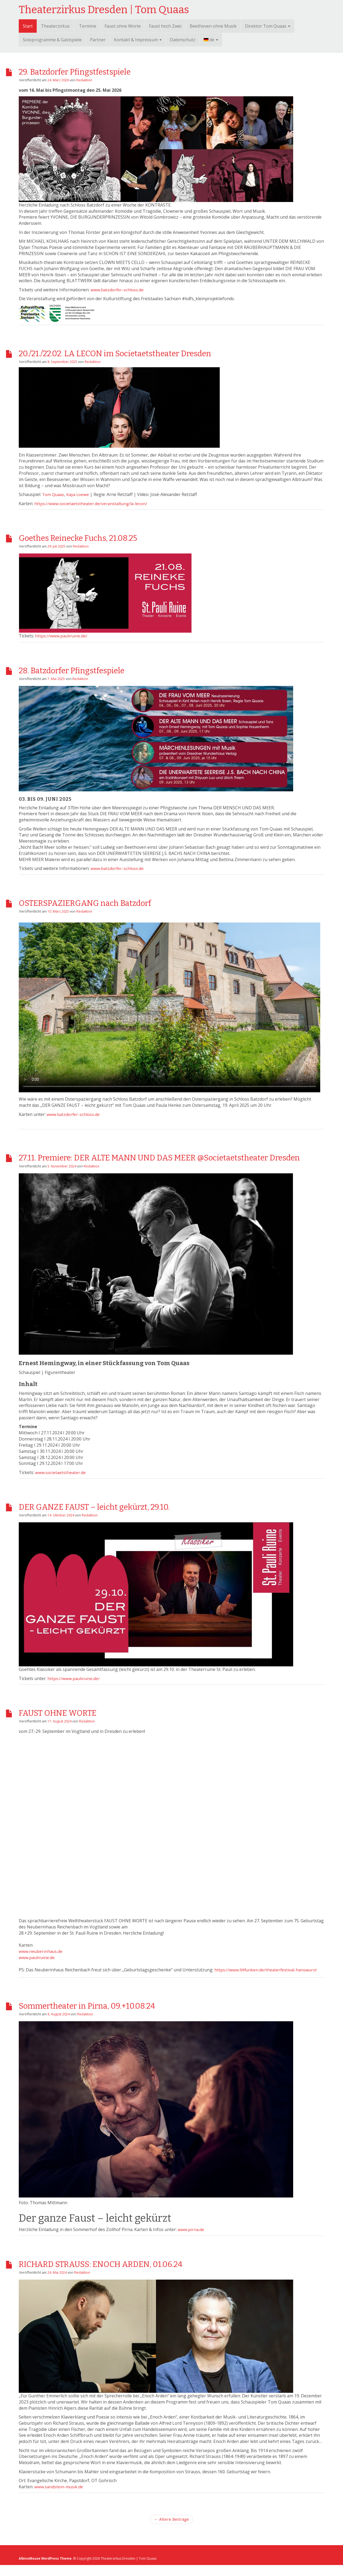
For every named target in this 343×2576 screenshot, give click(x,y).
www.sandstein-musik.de (59, 2498)
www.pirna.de (191, 2240)
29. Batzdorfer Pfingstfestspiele (93, 71)
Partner (98, 40)
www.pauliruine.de (37, 1968)
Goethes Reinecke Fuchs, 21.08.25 (98, 537)
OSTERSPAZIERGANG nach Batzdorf (105, 902)
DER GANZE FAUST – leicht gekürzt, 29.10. (118, 1517)
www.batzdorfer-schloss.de (118, 290)
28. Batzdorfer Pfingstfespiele (88, 669)
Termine (87, 26)
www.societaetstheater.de (61, 1483)
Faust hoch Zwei (165, 26)
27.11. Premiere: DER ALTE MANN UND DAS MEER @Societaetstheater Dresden (137, 1162)
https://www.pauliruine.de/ (61, 636)
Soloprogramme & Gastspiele (52, 40)
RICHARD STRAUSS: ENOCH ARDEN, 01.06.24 (128, 2274)
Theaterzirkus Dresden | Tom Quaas (104, 9)
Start (28, 26)
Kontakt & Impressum (138, 40)
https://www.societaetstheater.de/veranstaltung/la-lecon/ (92, 503)
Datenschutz (182, 40)
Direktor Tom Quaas (267, 26)
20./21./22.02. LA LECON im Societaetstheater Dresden (147, 352)
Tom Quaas (53, 494)
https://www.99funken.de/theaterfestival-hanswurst (266, 1981)
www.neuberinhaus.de (41, 1962)
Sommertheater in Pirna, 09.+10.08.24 (108, 2016)
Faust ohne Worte (123, 26)
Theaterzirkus (55, 26)
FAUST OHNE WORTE (71, 1723)
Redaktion (85, 80)
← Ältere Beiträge (171, 2530)
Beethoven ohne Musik (213, 26)
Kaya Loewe (79, 494)
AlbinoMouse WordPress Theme (46, 2569)
